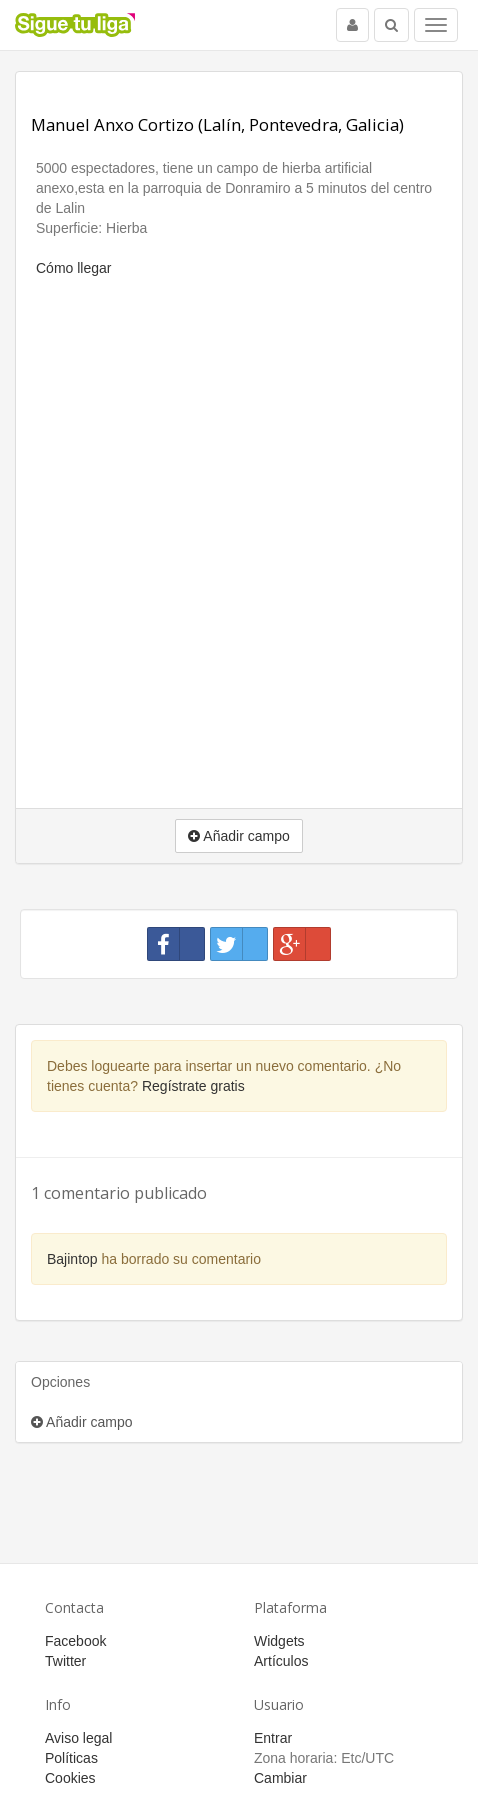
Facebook (75, 1641)
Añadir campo (82, 1422)
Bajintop (72, 1259)
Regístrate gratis (193, 1086)
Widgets (279, 1641)
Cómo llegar (73, 268)
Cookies (70, 1778)
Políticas (71, 1758)
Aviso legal (78, 1738)
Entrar (273, 1738)
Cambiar (280, 1778)
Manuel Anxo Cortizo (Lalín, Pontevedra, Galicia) (217, 124)
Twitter (65, 1661)
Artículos (281, 1661)
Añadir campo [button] (239, 836)
